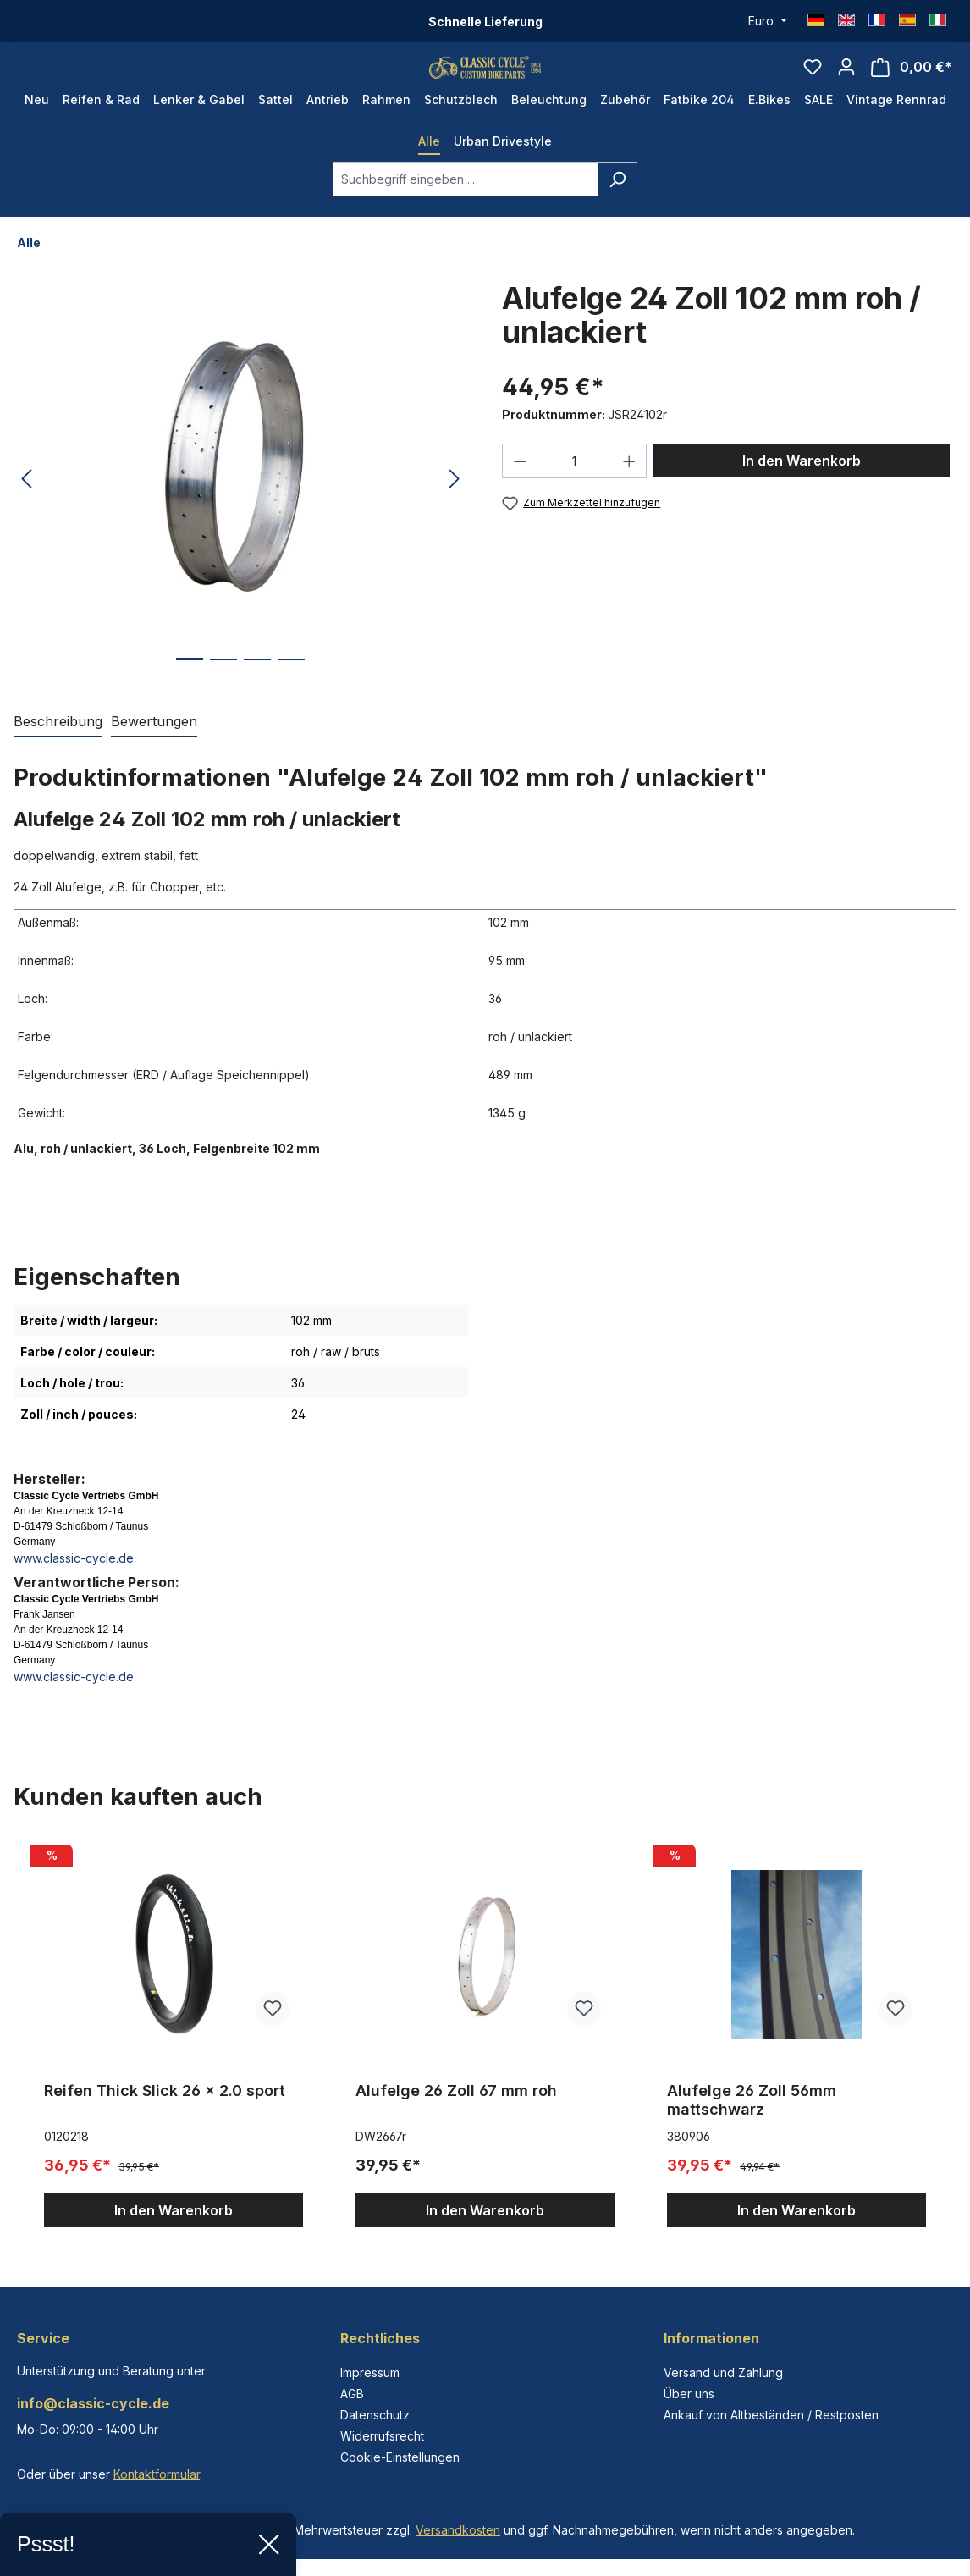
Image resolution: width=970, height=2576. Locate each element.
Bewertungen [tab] (154, 750)
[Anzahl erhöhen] (630, 489)
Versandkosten (458, 2530)
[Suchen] (617, 207)
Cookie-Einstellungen (400, 2457)
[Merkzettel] (812, 81)
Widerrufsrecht (382, 2436)
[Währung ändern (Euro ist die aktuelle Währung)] (767, 21)
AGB (352, 2393)
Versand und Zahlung (723, 2372)
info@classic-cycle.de (93, 2403)
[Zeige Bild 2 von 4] (223, 701)
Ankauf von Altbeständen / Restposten (771, 2415)
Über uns (689, 2393)
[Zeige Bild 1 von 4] (189, 700)
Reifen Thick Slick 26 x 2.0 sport (164, 2119)
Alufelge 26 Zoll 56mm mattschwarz (751, 2128)
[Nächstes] (454, 508)
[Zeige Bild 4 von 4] (291, 701)
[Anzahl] (575, 489)
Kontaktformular (156, 2474)
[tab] (58, 751)
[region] (485, 2061)
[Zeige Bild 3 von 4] (257, 701)
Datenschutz (375, 2415)
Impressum (370, 2372)
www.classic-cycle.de (74, 1587)
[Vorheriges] (26, 508)
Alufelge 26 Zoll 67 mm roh (456, 2119)
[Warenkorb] (911, 81)
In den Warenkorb (801, 489)
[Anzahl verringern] (519, 489)
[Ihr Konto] (846, 81)
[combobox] (465, 207)
